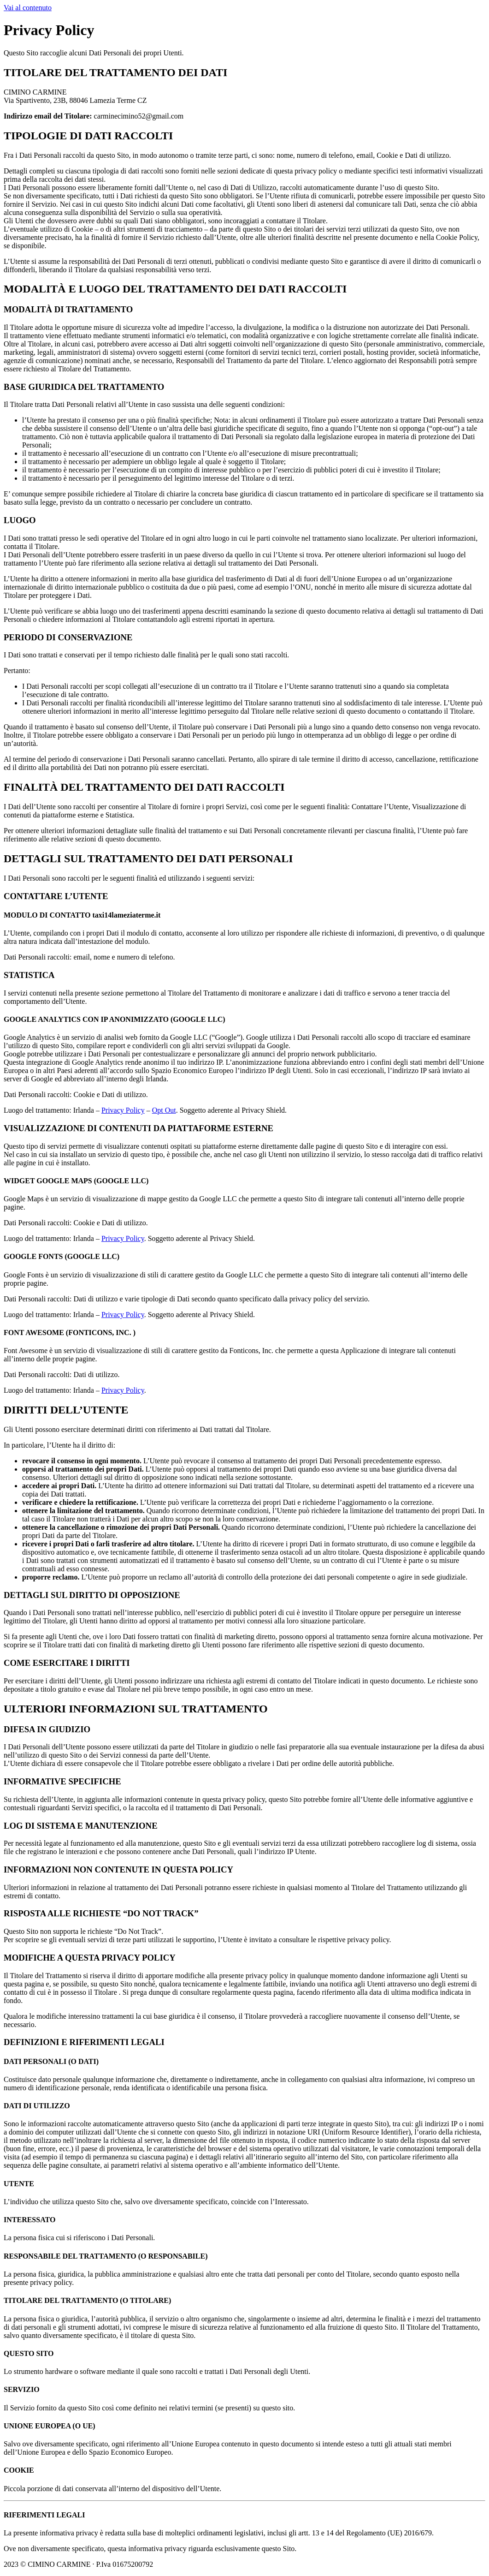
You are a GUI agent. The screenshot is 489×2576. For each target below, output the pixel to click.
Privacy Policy (123, 1110)
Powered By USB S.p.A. (296, 2564)
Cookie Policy (181, 2564)
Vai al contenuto (28, 8)
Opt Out (164, 1110)
